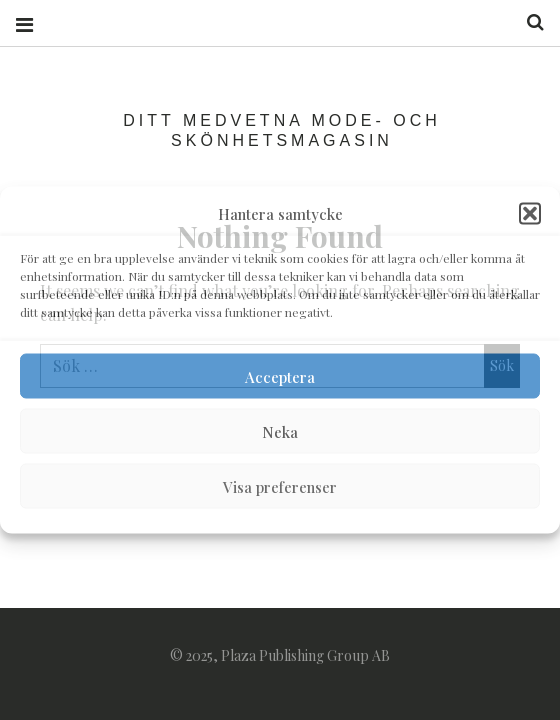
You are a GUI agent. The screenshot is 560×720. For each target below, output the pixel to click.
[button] (530, 214)
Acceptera (280, 376)
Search (528, 22)
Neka (280, 431)
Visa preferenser (280, 486)
